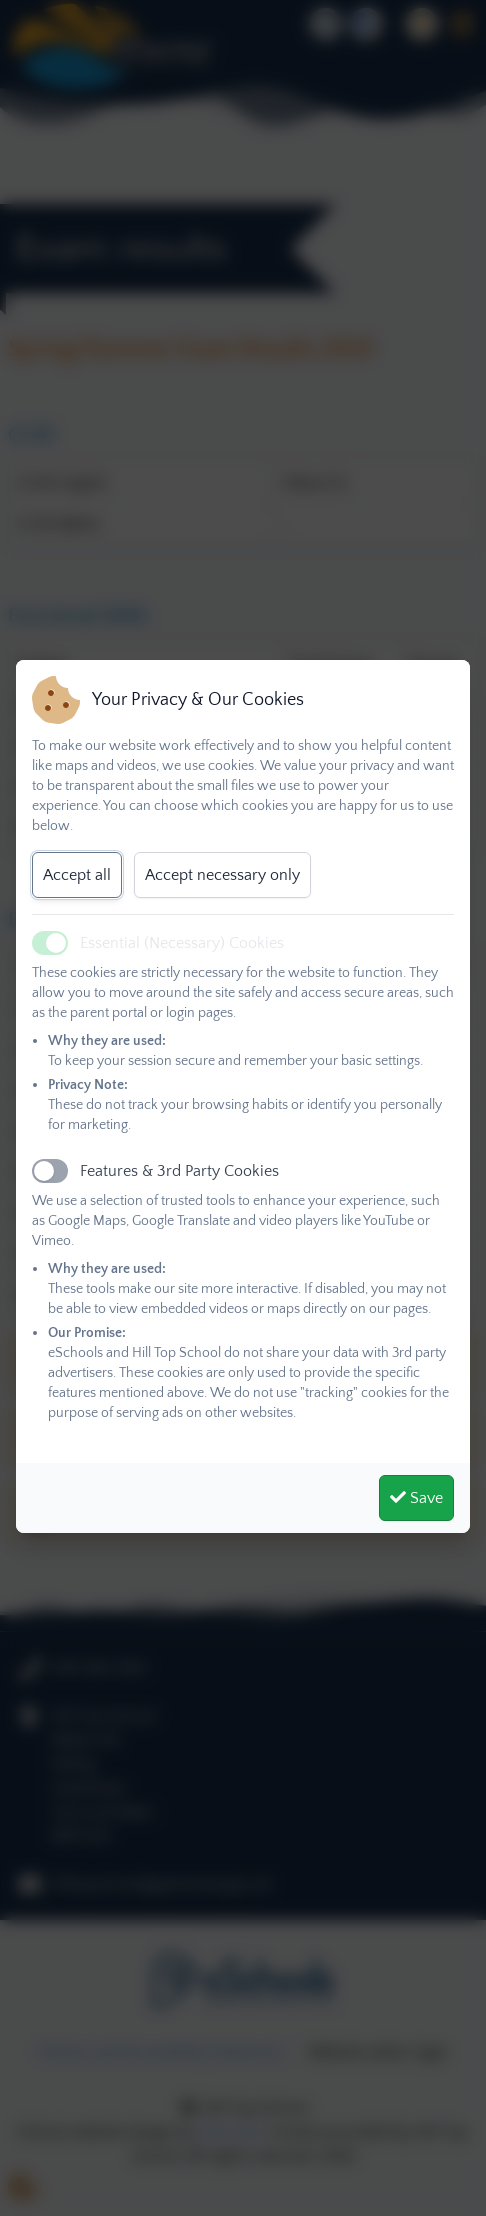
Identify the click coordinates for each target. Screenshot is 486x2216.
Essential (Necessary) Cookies (182, 943)
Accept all (77, 875)
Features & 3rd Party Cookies (179, 1171)
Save (416, 1498)
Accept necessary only (222, 875)
